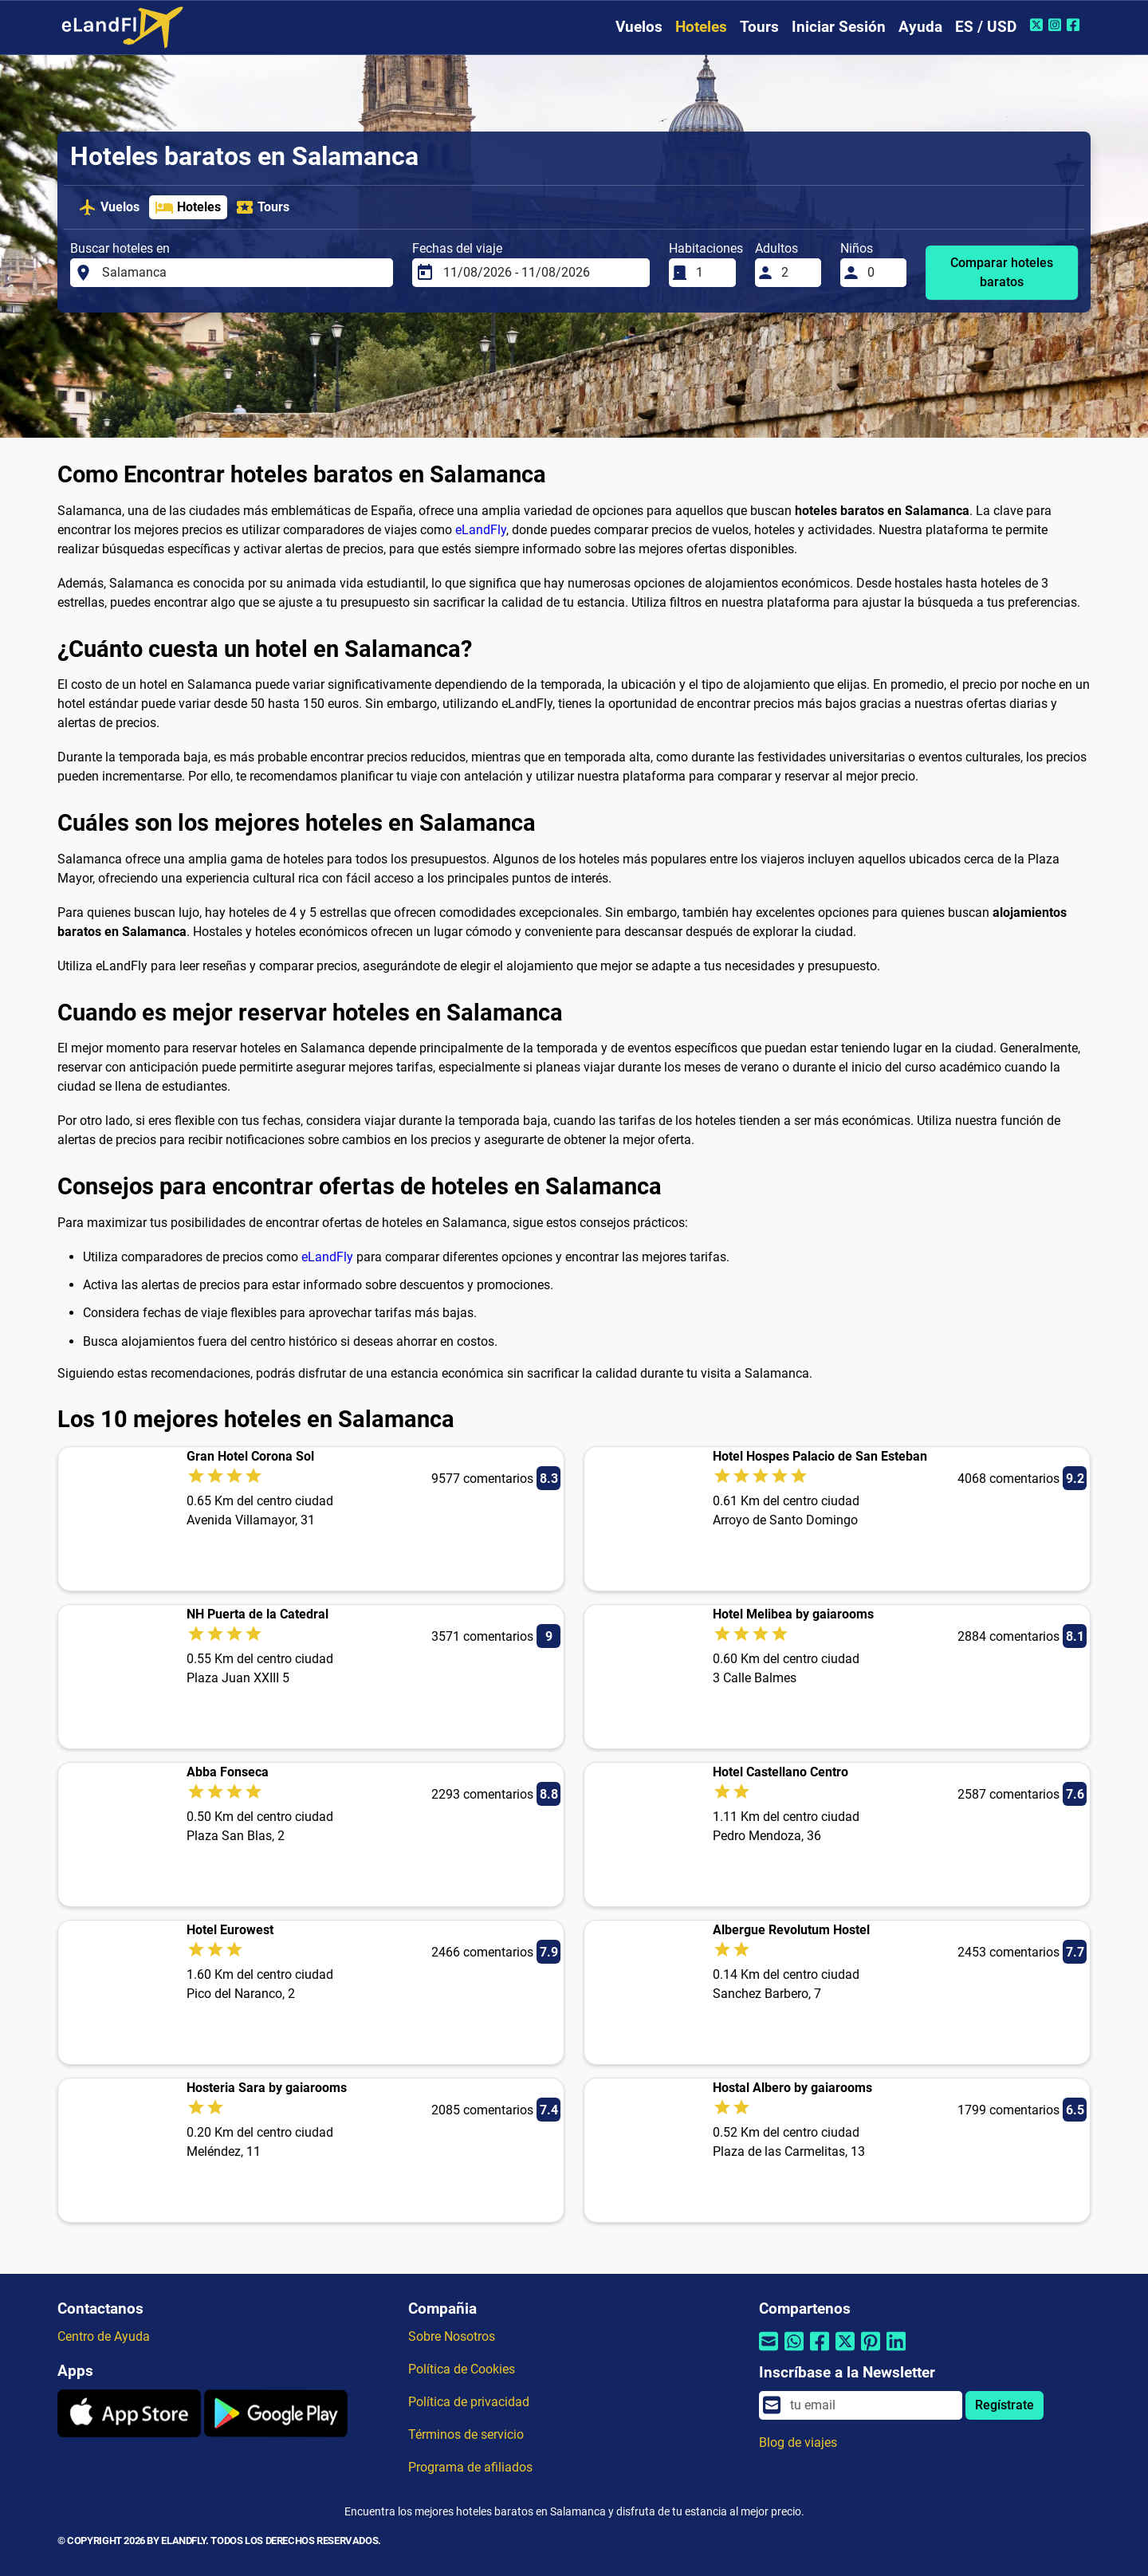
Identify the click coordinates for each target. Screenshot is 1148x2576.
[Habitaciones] (711, 272)
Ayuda (920, 27)
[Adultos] (796, 272)
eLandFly (480, 529)
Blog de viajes (798, 2442)
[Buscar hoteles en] (243, 272)
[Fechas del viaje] (542, 272)
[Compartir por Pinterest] (870, 2351)
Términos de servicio (466, 2434)
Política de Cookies (461, 2369)
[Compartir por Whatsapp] (794, 2351)
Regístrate (1004, 2405)
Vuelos (638, 27)
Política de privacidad (468, 2401)
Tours (759, 27)
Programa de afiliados (470, 2467)
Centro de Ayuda (103, 2336)
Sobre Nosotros (451, 2336)
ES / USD (985, 27)
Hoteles (701, 27)
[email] (871, 2405)
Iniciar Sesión (839, 27)
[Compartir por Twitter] (845, 2351)
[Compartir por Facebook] (819, 2351)
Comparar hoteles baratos (1001, 272)
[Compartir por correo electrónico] (768, 2351)
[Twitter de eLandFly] (1038, 25)
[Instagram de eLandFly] (1057, 25)
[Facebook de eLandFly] (1075, 25)
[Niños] (882, 272)
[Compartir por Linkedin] (896, 2351)
